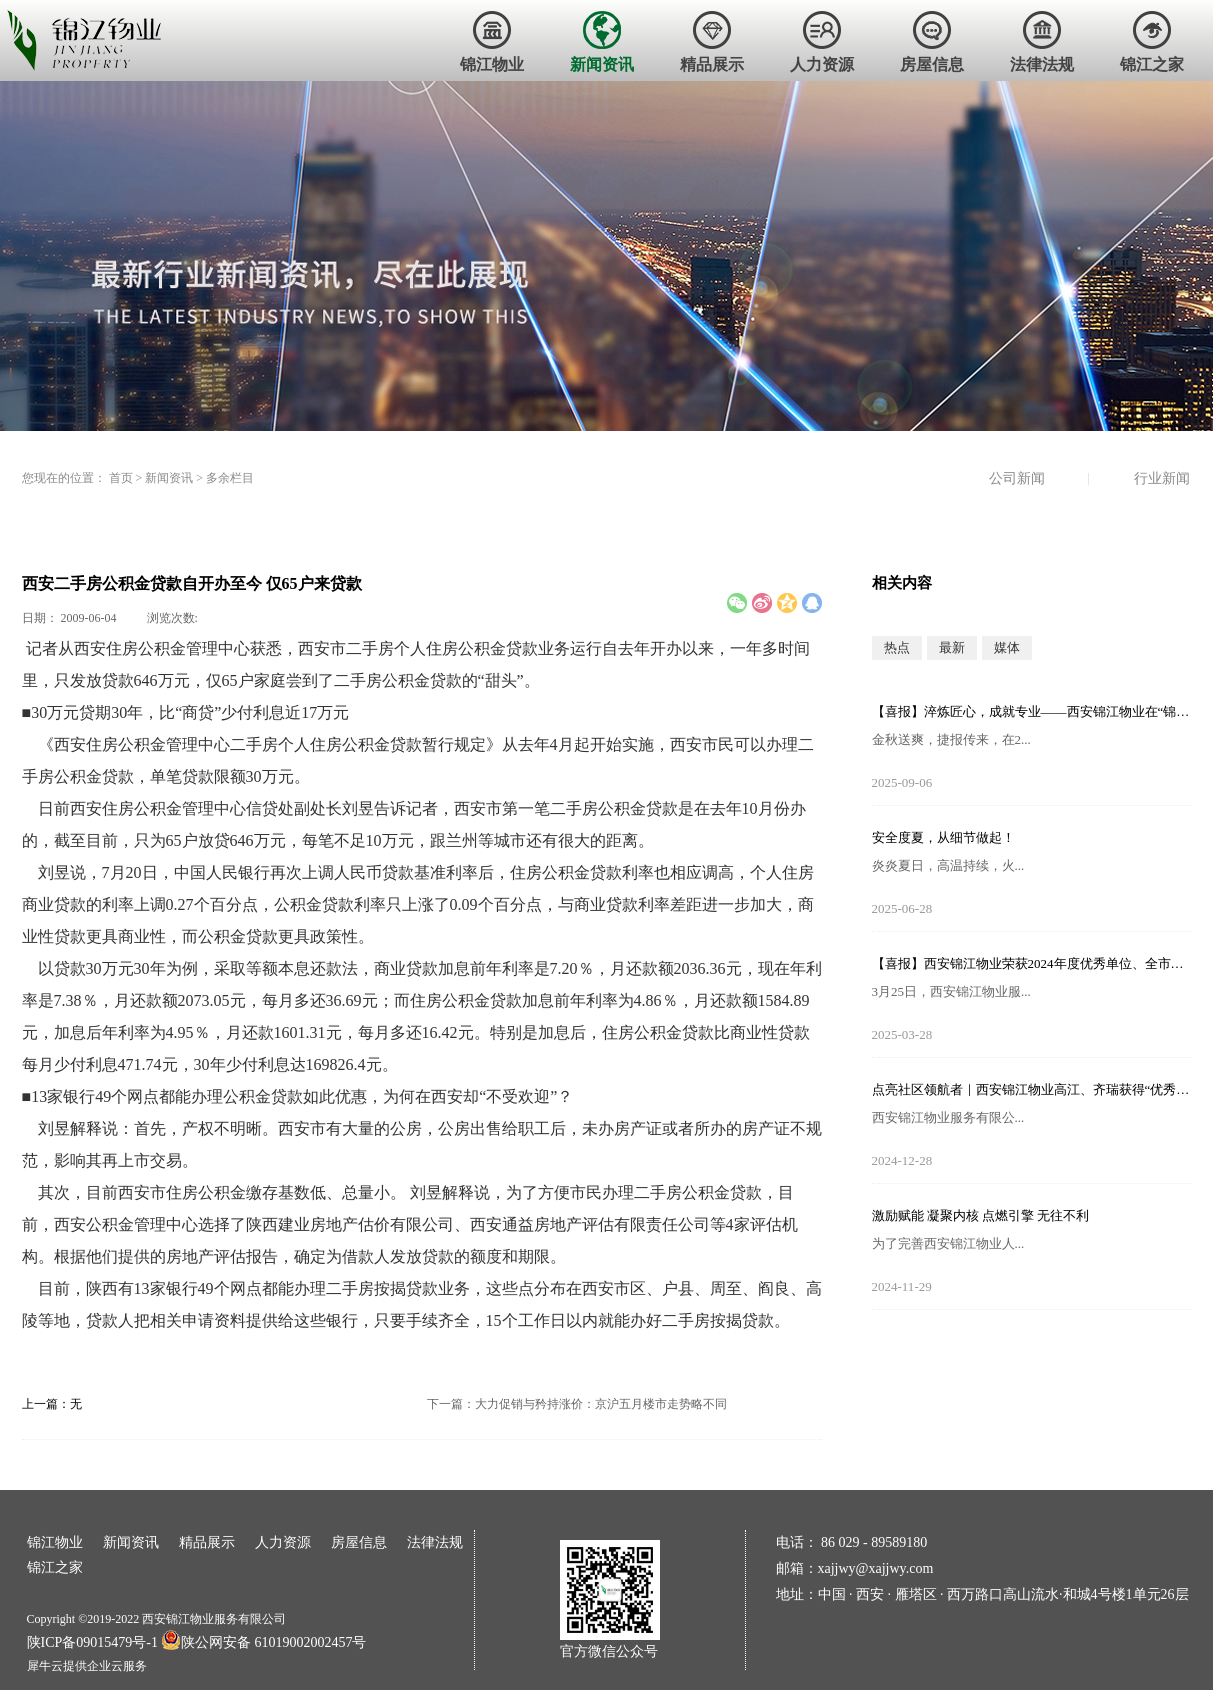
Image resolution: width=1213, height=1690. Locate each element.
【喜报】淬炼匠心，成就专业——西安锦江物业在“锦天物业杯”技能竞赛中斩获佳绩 (1032, 711)
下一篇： (577, 1404)
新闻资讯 (169, 478)
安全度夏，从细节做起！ (943, 837)
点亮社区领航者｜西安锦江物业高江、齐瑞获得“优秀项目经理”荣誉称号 (1032, 1089)
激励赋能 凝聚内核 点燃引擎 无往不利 (981, 1215)
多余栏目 (230, 478)
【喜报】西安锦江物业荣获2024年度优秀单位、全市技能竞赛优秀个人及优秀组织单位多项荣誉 (1032, 963)
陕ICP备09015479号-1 (92, 1642)
